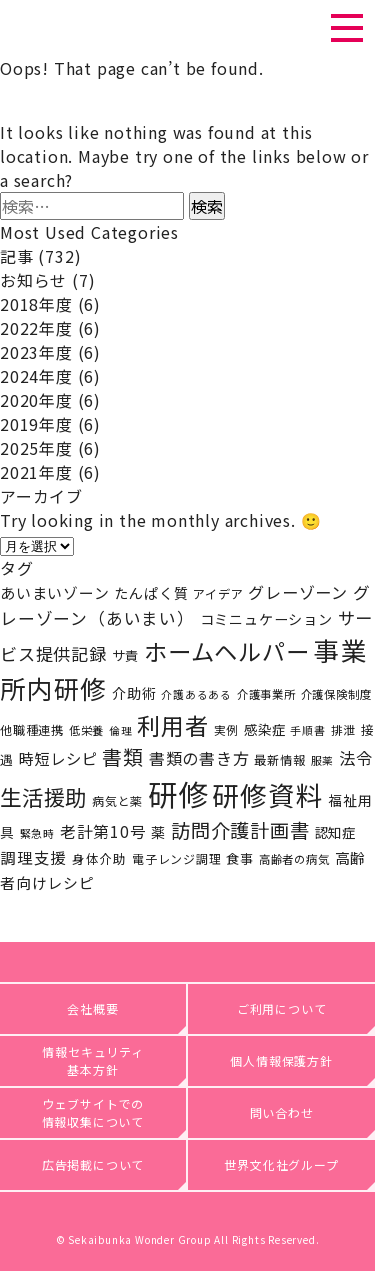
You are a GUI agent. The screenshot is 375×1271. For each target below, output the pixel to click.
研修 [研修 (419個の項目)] (178, 793)
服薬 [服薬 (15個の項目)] (323, 760)
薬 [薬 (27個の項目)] (158, 832)
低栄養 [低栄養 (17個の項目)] (86, 730)
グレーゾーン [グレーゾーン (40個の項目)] (298, 592)
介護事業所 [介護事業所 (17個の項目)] (266, 694)
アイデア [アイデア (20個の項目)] (218, 594)
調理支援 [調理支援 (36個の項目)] (33, 857)
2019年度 (36, 424)
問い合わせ (282, 1112)
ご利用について (282, 1008)
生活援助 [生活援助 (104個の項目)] (43, 796)
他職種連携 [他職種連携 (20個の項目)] (32, 730)
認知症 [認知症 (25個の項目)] (335, 832)
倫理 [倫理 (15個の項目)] (121, 730)
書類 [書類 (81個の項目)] (123, 756)
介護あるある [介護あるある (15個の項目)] (196, 694)
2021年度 (36, 472)
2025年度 (36, 448)
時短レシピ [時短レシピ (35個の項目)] (58, 758)
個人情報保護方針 (281, 1060)
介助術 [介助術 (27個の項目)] (134, 693)
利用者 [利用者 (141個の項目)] (172, 725)
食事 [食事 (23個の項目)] (240, 858)
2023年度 (36, 352)
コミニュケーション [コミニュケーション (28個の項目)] (266, 619)
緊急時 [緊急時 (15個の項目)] (37, 833)
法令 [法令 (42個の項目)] (356, 758)
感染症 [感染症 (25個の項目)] (264, 729)
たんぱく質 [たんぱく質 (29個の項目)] (151, 592)
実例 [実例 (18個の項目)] (227, 729)
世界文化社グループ (281, 1164)
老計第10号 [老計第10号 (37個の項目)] (103, 831)
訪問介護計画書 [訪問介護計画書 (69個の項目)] (240, 830)
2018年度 (36, 304)
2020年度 (36, 400)
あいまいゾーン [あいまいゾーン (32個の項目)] (55, 592)
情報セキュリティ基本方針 (92, 1060)
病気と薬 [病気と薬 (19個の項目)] (117, 800)
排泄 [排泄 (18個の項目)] (344, 729)
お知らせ (33, 280)
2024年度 (36, 376)
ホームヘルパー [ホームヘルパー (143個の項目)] (227, 651)
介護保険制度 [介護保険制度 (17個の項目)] (336, 694)
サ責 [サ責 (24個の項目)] (126, 655)
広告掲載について (93, 1164)
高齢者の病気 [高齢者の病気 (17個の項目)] (294, 859)
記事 (17, 256)
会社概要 (92, 1008)
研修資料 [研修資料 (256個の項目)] (267, 794)
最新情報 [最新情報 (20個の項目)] (279, 760)
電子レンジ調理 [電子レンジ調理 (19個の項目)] (177, 858)
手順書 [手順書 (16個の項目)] (307, 730)
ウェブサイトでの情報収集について (93, 1112)
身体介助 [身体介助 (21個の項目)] (99, 858)
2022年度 (36, 328)
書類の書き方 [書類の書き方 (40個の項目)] (199, 758)
